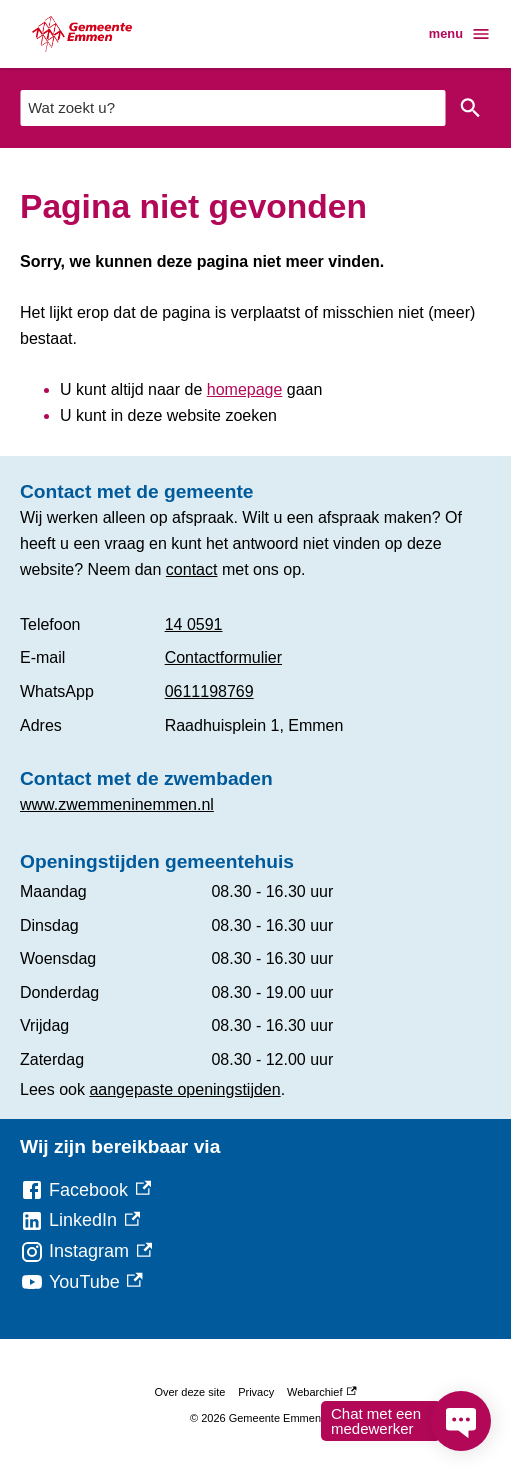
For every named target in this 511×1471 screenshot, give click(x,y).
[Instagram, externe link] (86, 1251)
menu (460, 34)
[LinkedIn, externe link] (80, 1220)
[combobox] (232, 107)
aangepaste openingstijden (184, 1089)
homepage (245, 389)
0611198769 (209, 691)
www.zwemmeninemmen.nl (117, 804)
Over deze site (189, 1392)
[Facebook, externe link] (85, 1190)
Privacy (256, 1392)
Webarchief (322, 1392)
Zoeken (466, 108)
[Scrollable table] (255, 675)
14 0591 (194, 624)
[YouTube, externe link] (81, 1282)
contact (192, 569)
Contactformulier (223, 657)
